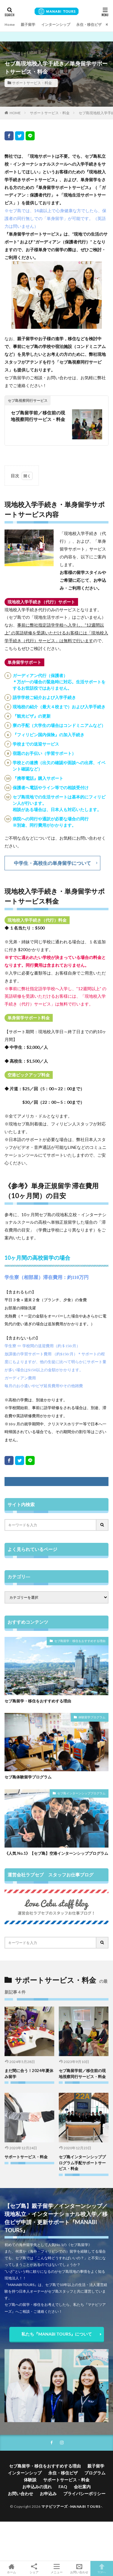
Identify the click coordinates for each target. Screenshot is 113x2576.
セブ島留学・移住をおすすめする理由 (79, 1641)
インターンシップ (55, 24)
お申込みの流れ (37, 2486)
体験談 (30, 2479)
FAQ (62, 2486)
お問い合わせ (20, 2493)
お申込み (48, 2493)
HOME (15, 113)
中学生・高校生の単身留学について (52, 863)
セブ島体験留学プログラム (28, 1777)
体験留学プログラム (91, 1717)
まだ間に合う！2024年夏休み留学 (29, 2073)
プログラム (94, 2472)
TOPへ (101, 2568)
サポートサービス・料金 (32, 83)
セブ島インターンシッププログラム (81, 1793)
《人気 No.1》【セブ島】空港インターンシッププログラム (56, 1853)
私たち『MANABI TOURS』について (56, 2333)
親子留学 (28, 24)
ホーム (11, 2568)
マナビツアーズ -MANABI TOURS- (71, 2506)
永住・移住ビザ (89, 24)
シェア (34, 2568)
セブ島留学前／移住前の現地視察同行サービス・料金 (38, 416)
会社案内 (82, 2486)
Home (10, 24)
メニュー (56, 2568)
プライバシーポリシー (84, 2493)
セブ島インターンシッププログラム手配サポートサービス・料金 (82, 2162)
